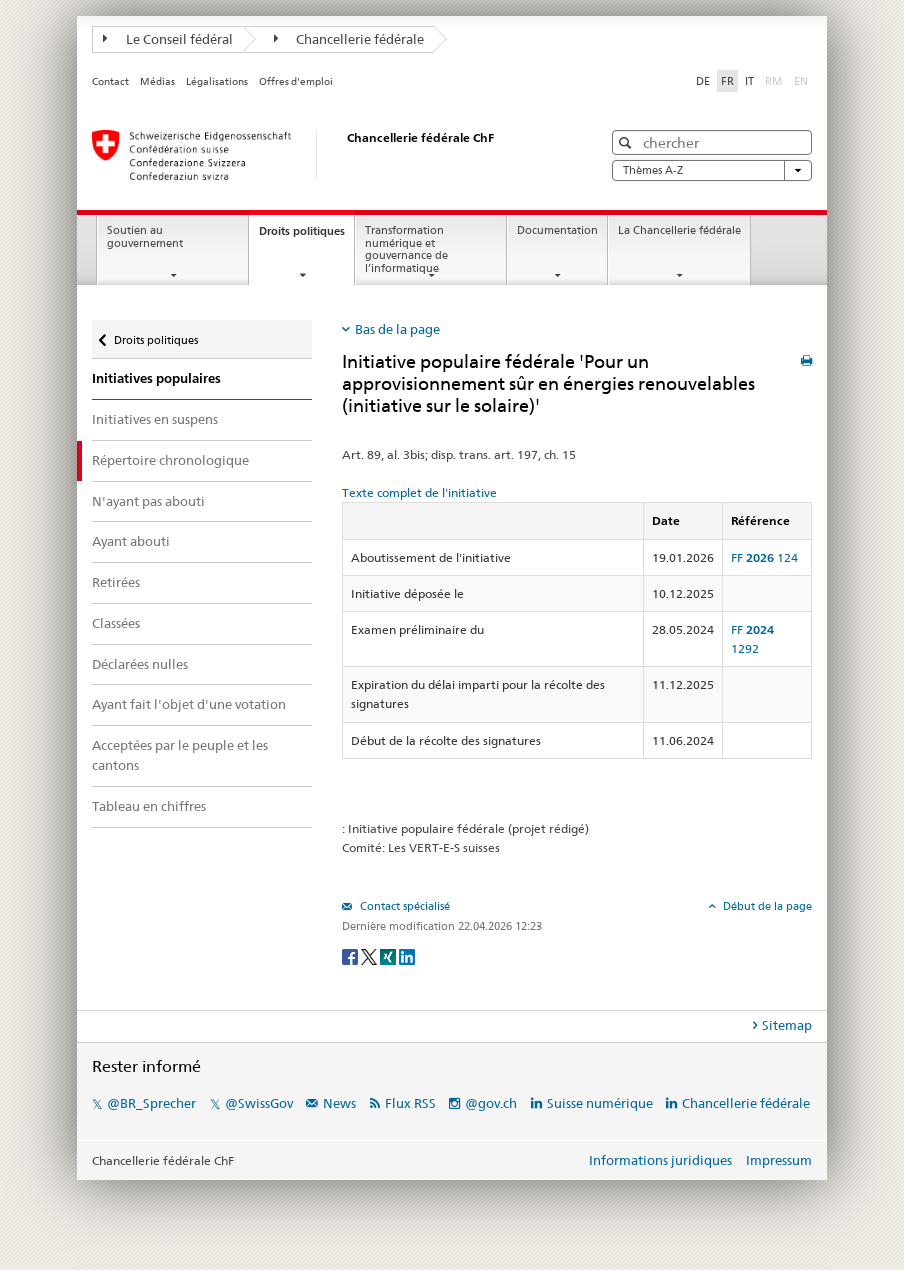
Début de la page (766, 906)
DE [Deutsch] (703, 81)
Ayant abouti (131, 541)
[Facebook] (351, 956)
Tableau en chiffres (149, 806)
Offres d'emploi (296, 81)
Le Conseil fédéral (168, 39)
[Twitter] (370, 956)
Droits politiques (306, 236)
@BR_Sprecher (151, 1103)
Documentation (557, 230)
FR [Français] (727, 81)
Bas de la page (397, 329)
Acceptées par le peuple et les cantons (180, 755)
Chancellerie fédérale (349, 39)
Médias (157, 81)
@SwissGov (259, 1103)
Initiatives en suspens (155, 419)
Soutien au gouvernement (145, 237)
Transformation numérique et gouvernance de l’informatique (406, 249)
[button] (627, 142)
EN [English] (801, 81)
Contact (110, 81)
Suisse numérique (601, 1103)
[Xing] (389, 956)
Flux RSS (410, 1103)
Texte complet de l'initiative (419, 492)
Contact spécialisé (403, 906)
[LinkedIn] (407, 956)
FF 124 (764, 557)
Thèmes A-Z (712, 170)
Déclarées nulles (140, 664)
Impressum (779, 1160)
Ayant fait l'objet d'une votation (189, 704)
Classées (116, 623)
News (339, 1103)
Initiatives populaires (156, 378)
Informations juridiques (660, 1160)
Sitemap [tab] (787, 1025)
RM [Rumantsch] (774, 81)
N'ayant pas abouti (148, 501)
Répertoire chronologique (170, 460)
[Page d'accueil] (327, 155)
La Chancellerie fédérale (679, 230)
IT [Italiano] (749, 81)
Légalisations (217, 81)
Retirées (116, 582)
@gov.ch (491, 1103)
